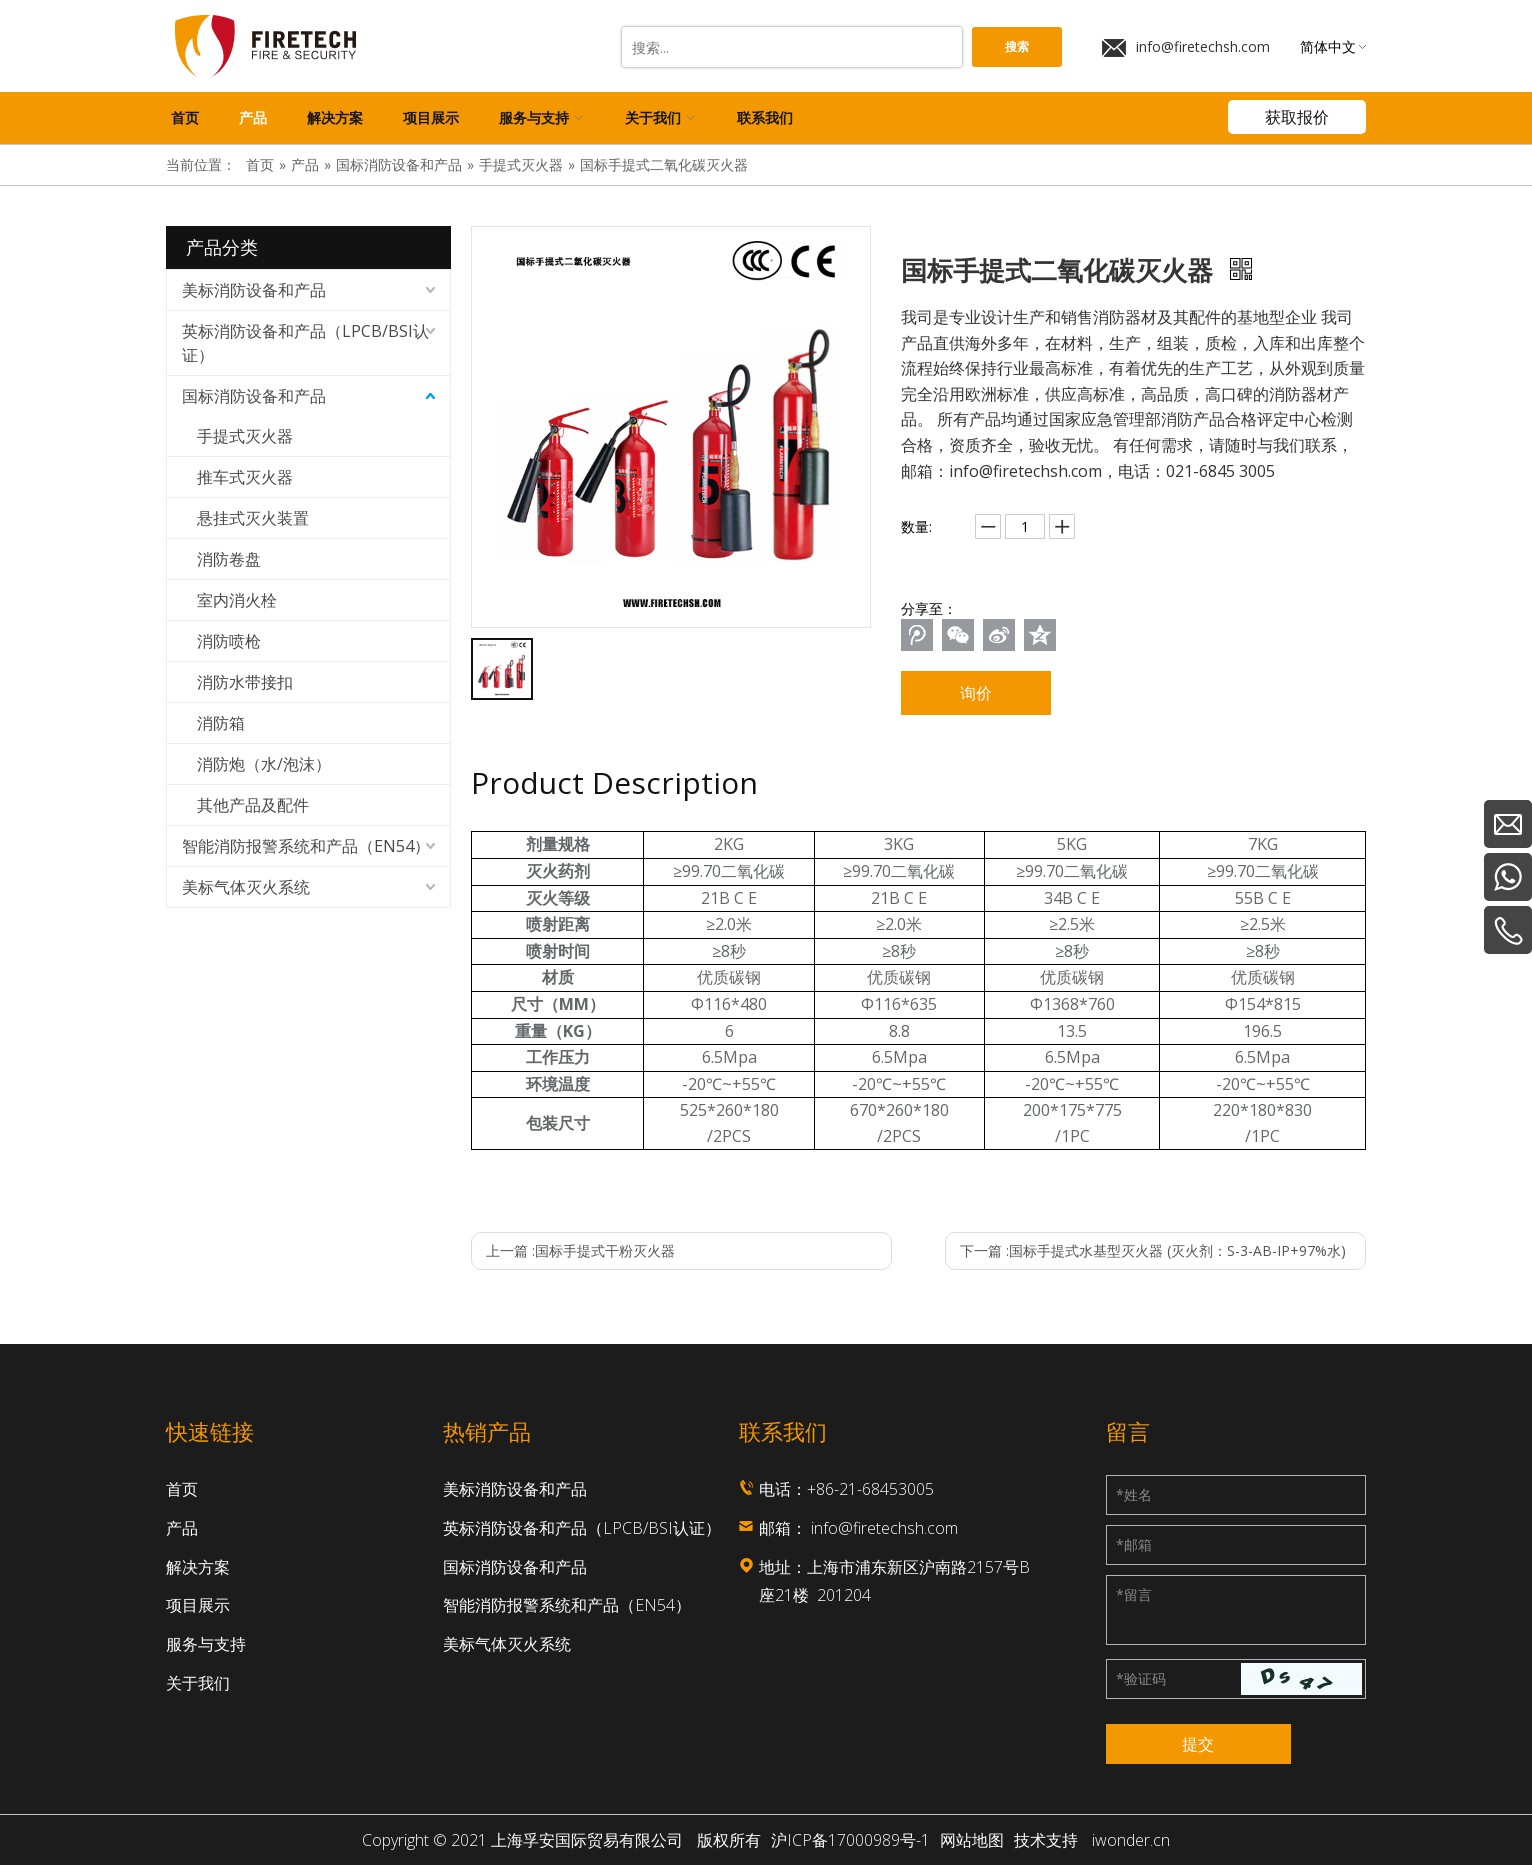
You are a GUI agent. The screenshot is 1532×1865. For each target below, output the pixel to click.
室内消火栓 (237, 600)
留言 (1134, 1594)
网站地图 (972, 1840)
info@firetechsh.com (1186, 47)
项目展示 (198, 1605)
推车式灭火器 (245, 477)
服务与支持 (206, 1644)
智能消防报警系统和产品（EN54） (306, 846)
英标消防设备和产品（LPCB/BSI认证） (305, 343)
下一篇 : (1153, 1250)
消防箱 (221, 723)
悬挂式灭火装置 (253, 518)
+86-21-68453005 (870, 1489)
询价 (976, 693)
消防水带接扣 (245, 682)
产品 (182, 1528)
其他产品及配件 (253, 805)
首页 (182, 1489)
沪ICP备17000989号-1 (850, 1840)
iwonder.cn (1131, 1840)
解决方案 (198, 1567)
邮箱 (1134, 1544)
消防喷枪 (229, 641)
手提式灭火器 (245, 436)
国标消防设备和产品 (254, 396)
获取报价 (1297, 117)
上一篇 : (580, 1250)
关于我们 (198, 1683)
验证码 (1141, 1678)
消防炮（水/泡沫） (264, 764)
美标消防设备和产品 (254, 290)
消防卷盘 (229, 559)
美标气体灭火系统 (246, 887)
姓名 (1134, 1494)
